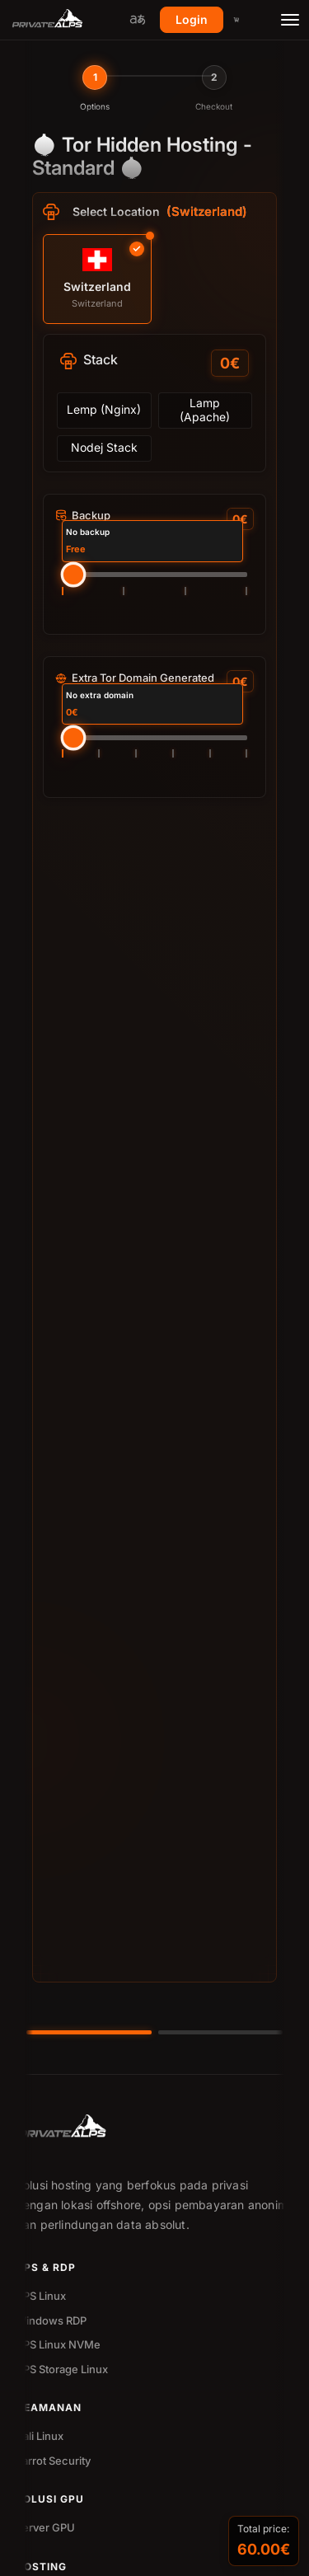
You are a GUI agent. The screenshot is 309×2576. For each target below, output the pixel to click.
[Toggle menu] (290, 19)
